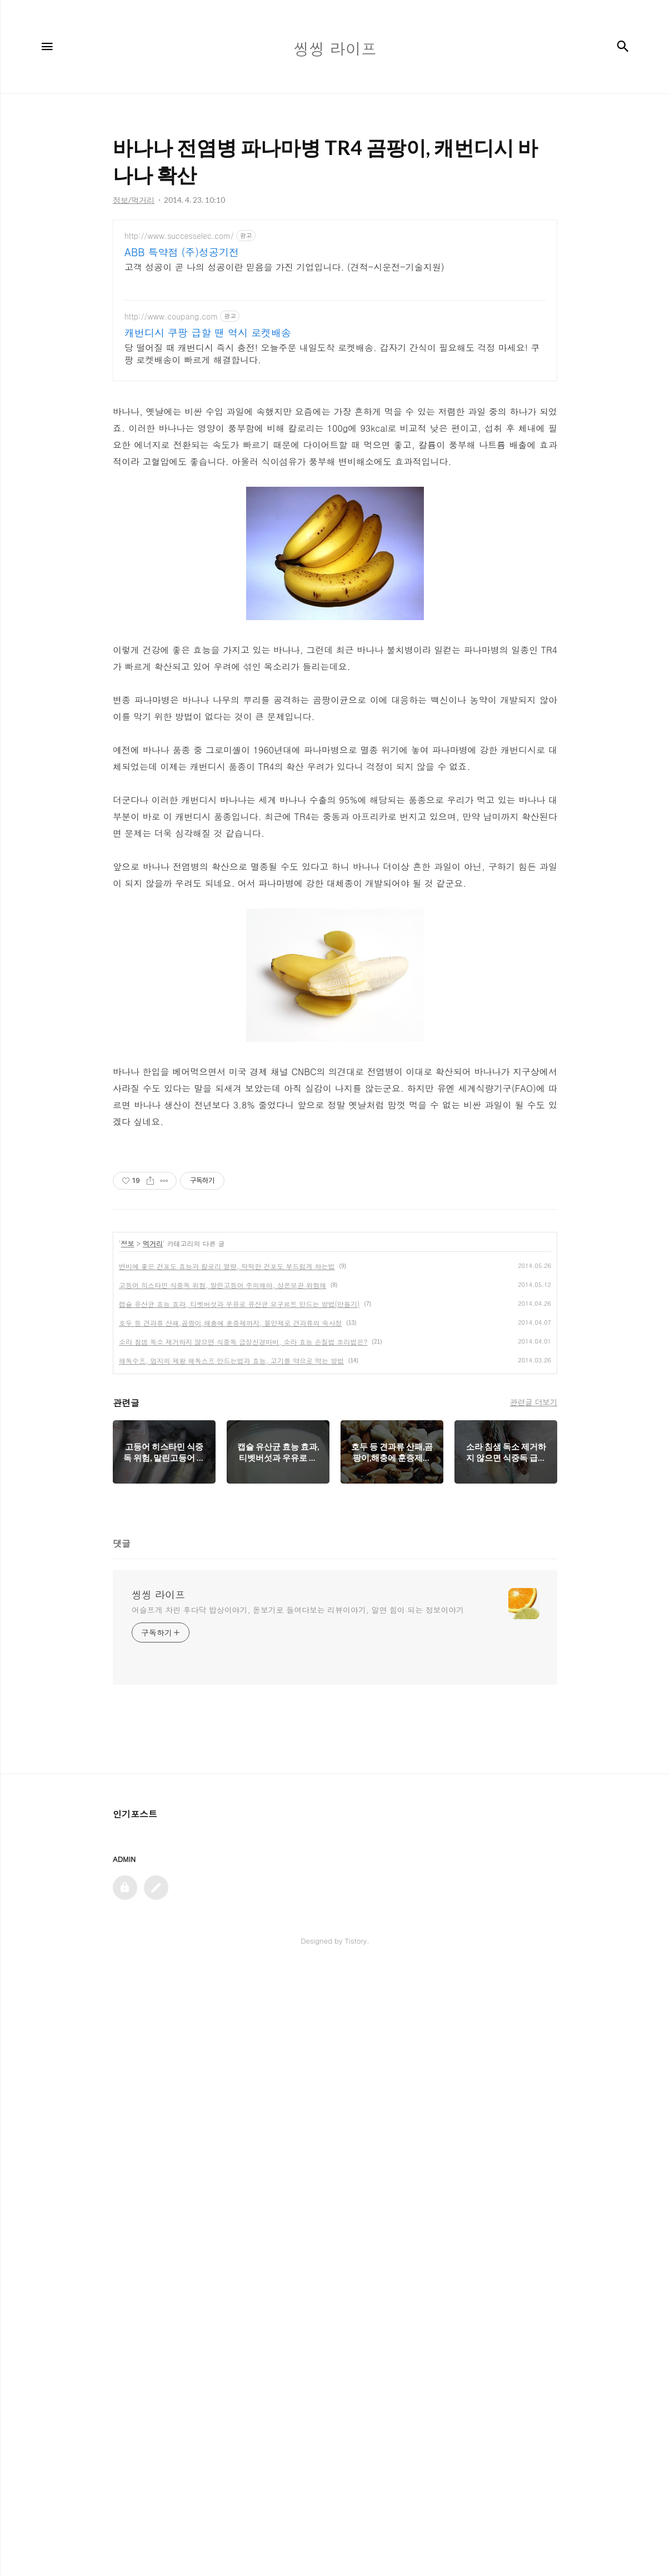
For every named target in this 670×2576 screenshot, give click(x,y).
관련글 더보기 (533, 2009)
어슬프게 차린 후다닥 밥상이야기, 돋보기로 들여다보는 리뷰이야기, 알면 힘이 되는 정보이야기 (298, 2217)
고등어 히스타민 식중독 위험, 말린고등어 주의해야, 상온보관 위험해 (222, 1893)
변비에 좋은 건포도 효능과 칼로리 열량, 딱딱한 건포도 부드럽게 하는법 (227, 1874)
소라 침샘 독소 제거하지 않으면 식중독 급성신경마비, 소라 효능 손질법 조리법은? (243, 1949)
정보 (127, 1851)
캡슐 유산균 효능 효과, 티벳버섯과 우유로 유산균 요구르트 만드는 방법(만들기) (239, 1911)
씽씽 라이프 (158, 2202)
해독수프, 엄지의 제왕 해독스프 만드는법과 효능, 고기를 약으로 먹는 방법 (231, 1968)
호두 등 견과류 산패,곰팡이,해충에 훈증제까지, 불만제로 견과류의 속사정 (230, 1930)
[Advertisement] (335, 317)
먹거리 (153, 1851)
